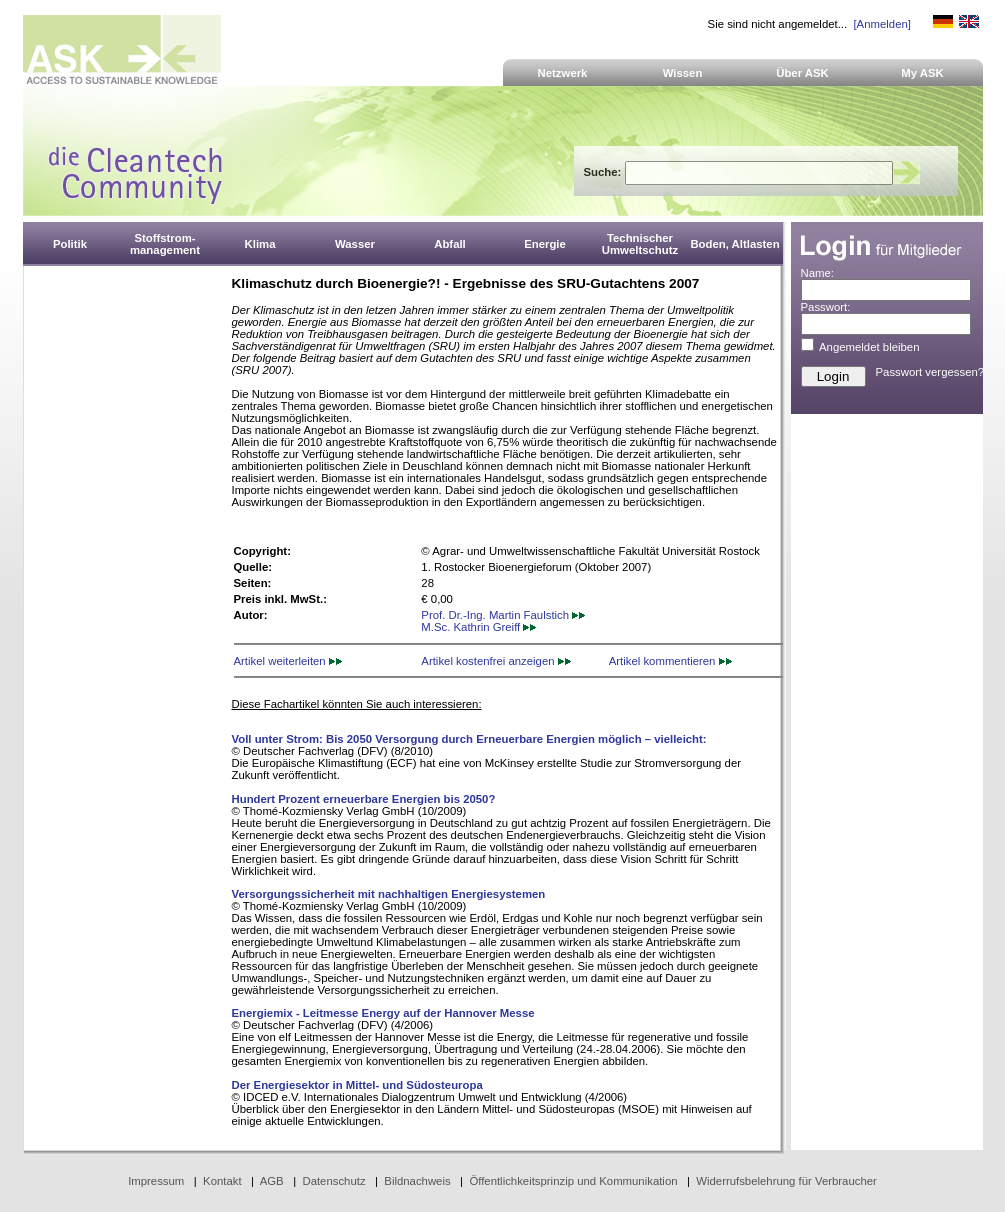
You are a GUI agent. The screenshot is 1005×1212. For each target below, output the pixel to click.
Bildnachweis (417, 1181)
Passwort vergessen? (930, 372)
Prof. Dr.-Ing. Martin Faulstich (503, 615)
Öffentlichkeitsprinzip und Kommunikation (573, 1181)
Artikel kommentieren (670, 661)
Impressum (156, 1181)
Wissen (683, 73)
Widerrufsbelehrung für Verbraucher (786, 1181)
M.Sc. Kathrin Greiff (478, 627)
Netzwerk (563, 73)
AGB (272, 1181)
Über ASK (802, 73)
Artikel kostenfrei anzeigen (495, 661)
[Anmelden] (881, 24)
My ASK (922, 73)
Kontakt (222, 1181)
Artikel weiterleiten (288, 661)
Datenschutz (333, 1181)
